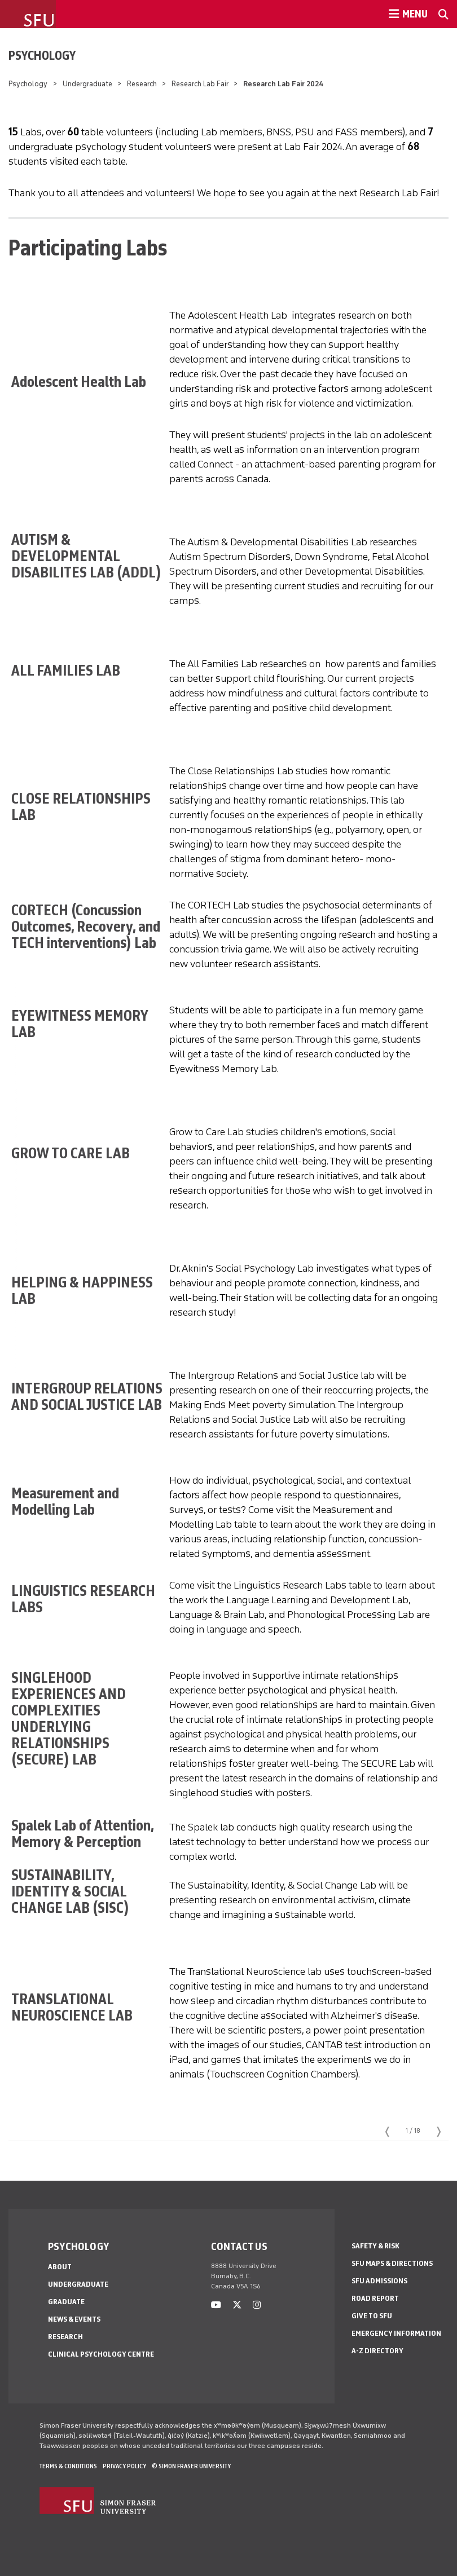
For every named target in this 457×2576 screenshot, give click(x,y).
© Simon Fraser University (191, 2466)
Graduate (66, 2301)
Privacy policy (124, 2466)
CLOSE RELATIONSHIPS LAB (81, 806)
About (60, 2266)
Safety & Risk (375, 2246)
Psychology (42, 55)
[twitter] (236, 2305)
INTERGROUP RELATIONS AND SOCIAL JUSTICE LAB (86, 1396)
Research (142, 84)
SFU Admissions (379, 2281)
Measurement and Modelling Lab (65, 1501)
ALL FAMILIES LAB (65, 670)
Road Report (375, 2298)
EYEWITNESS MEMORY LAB (79, 1023)
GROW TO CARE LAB (72, 1153)
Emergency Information (396, 2333)
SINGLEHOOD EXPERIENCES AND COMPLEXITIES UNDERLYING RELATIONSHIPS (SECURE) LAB (68, 1718)
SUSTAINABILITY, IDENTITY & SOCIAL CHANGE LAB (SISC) (70, 1891)
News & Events (74, 2319)
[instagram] (257, 2305)
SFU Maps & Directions (392, 2263)
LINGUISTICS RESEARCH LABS (83, 1598)
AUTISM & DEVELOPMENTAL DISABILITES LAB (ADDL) (86, 555)
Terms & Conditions (68, 2466)
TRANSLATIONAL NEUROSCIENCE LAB (73, 2007)
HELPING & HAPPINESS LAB (82, 1290)
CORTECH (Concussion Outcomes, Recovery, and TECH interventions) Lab (85, 926)
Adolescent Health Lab (78, 381)
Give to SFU (371, 2316)
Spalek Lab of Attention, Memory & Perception (82, 1833)
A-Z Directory (377, 2351)
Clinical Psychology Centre (101, 2354)
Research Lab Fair (200, 84)
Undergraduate (87, 84)
